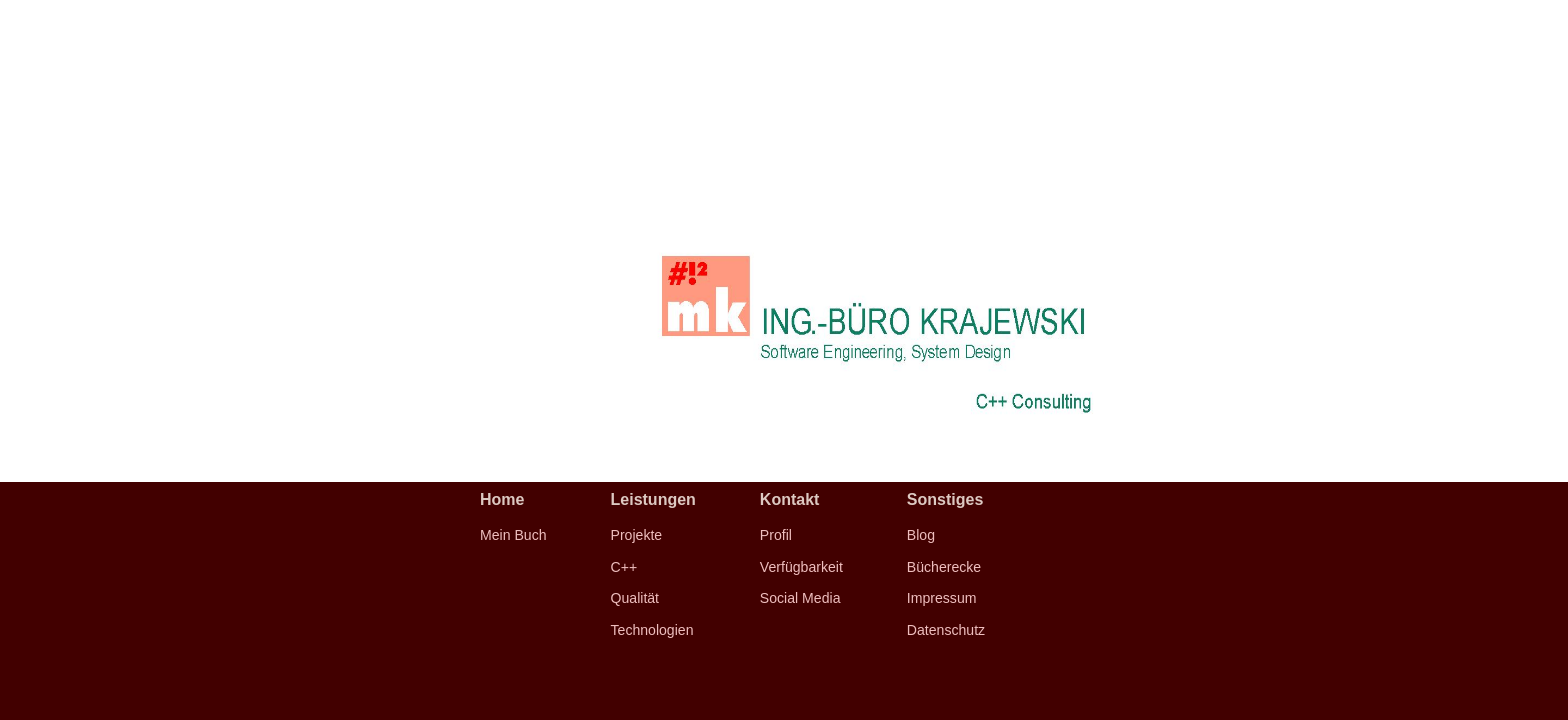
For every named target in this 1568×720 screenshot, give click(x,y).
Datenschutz (946, 630)
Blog (921, 535)
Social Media (800, 598)
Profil (776, 535)
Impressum (942, 598)
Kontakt (790, 499)
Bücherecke (944, 567)
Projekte (637, 535)
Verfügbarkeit (801, 567)
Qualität (635, 598)
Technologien (652, 630)
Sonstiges (945, 499)
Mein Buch (513, 535)
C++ (624, 567)
